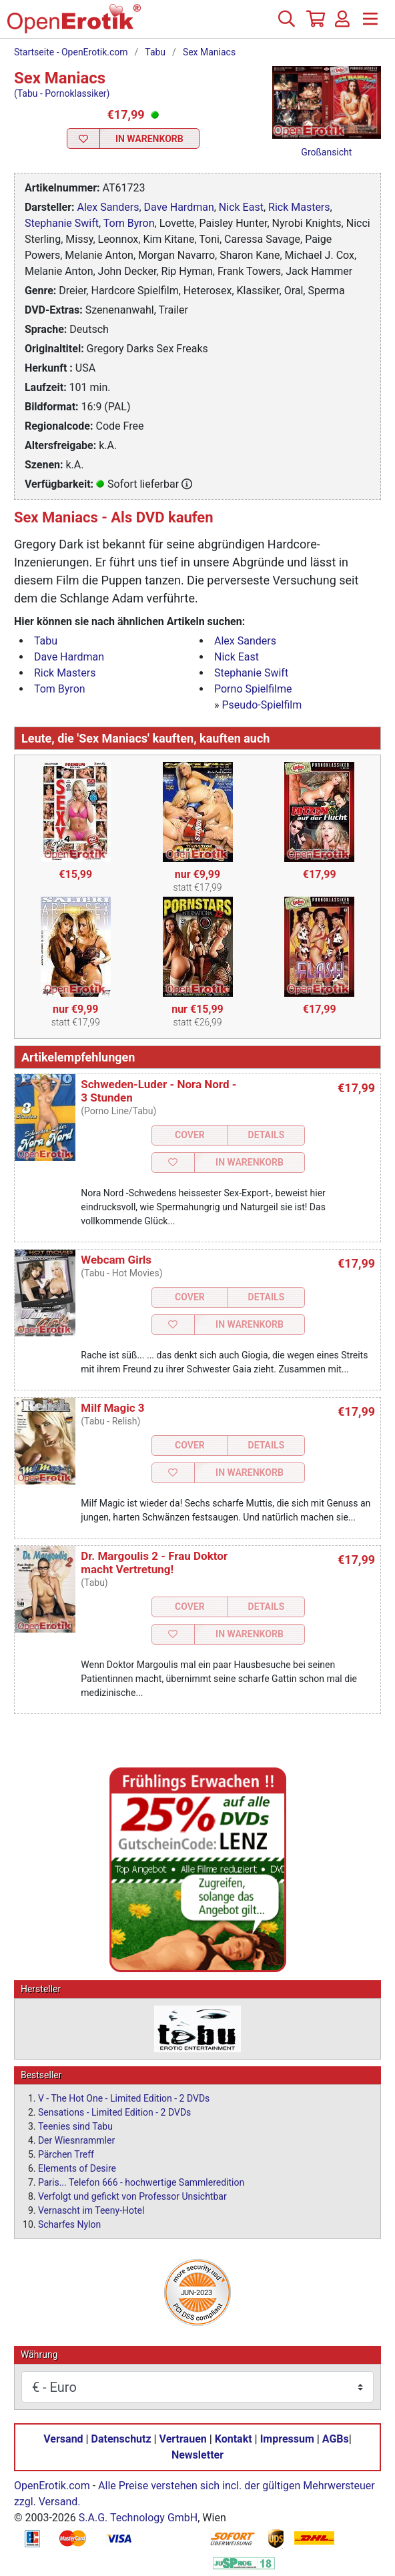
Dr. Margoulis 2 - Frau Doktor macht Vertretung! (154, 1562)
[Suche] (286, 24)
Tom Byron (129, 223)
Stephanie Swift (62, 223)
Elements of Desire (77, 2168)
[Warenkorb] (314, 24)
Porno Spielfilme (253, 689)
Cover (190, 1135)
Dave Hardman (179, 207)
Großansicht (326, 152)
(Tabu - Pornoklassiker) (62, 93)
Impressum (287, 2439)
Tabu (155, 52)
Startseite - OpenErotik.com (71, 52)
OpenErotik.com (52, 2485)
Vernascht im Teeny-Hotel (91, 2210)
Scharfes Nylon (69, 2224)
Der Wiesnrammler (76, 2140)
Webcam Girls (116, 1259)
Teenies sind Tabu (75, 2126)
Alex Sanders (108, 207)
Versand (63, 2439)
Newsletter (197, 2455)
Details (266, 1135)
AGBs (335, 2439)
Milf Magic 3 (112, 1407)
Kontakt (233, 2439)
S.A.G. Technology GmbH (138, 2517)
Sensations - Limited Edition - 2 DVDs (114, 2112)
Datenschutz (121, 2439)
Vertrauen (183, 2439)
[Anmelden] (342, 24)
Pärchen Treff (66, 2154)
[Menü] (370, 24)
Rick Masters (299, 207)
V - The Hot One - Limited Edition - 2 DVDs (124, 2098)
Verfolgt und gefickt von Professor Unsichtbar (132, 2196)
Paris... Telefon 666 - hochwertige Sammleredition (141, 2182)
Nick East (241, 207)
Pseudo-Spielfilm (262, 705)
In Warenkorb (149, 138)
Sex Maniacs (209, 52)
